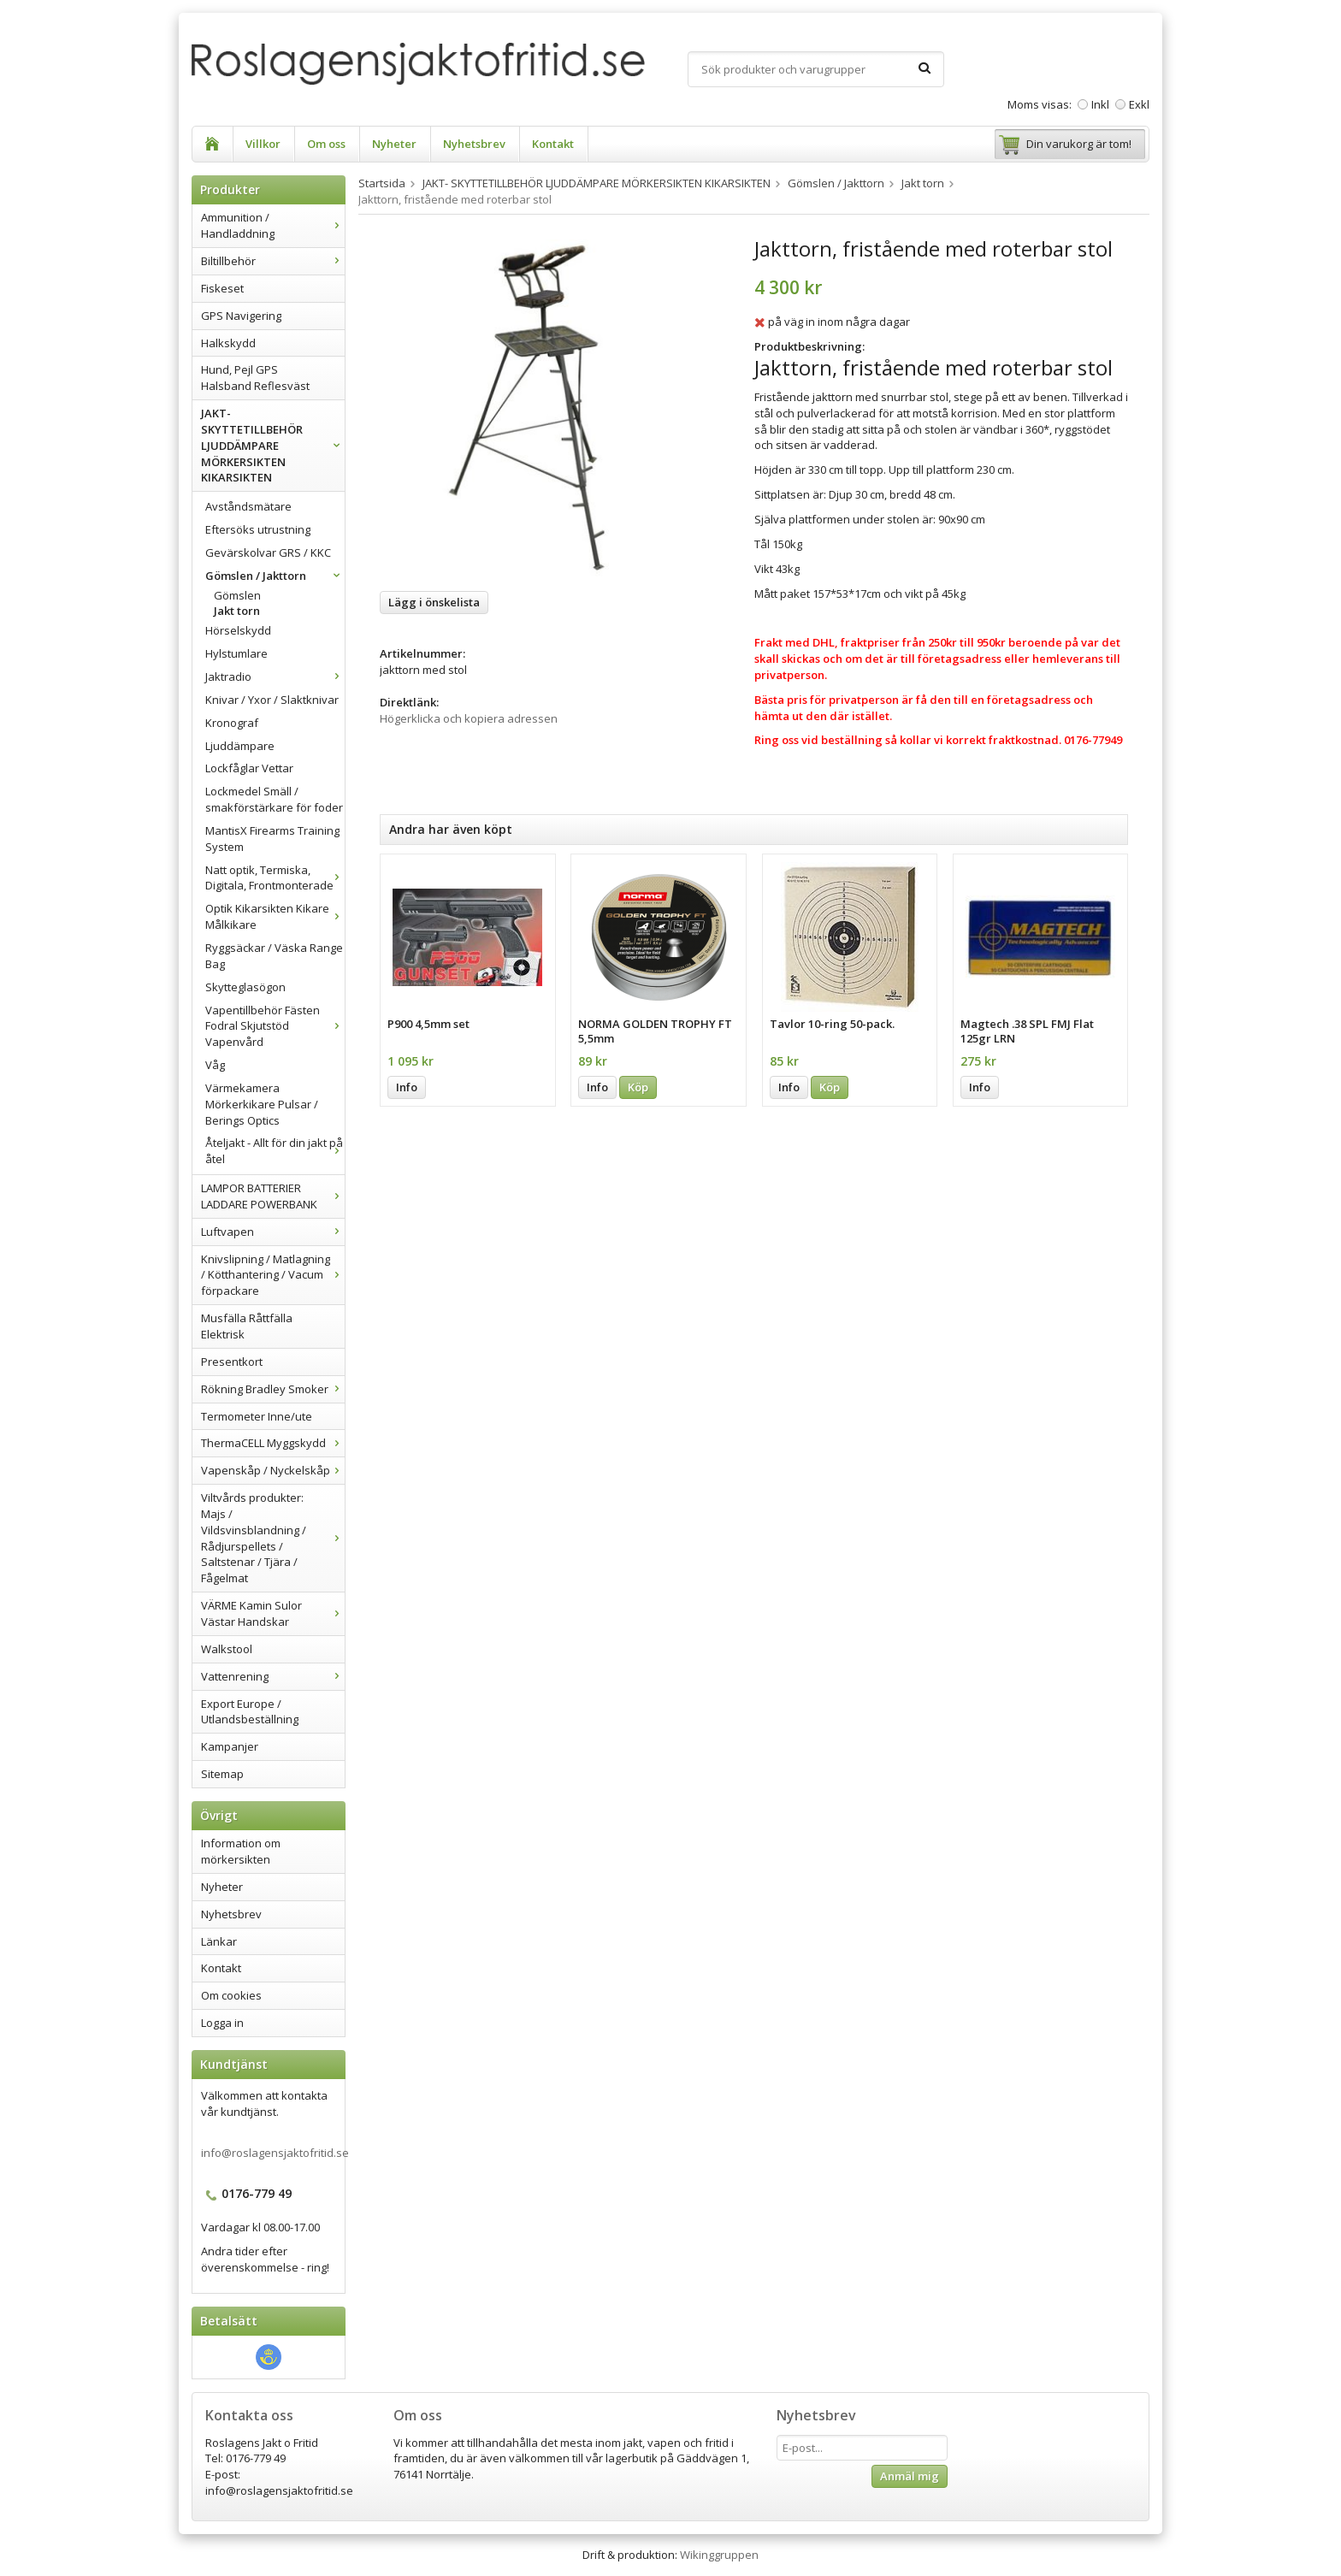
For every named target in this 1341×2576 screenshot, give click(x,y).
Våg (215, 1064)
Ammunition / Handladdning (273, 225)
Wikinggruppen (719, 2554)
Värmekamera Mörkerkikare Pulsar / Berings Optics (261, 1104)
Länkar (219, 1941)
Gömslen (237, 595)
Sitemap (222, 1773)
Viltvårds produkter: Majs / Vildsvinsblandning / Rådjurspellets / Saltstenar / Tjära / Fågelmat (273, 1538)
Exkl (1139, 104)
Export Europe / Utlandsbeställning (249, 1712)
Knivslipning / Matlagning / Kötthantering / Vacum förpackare (273, 1275)
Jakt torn (237, 610)
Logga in (222, 2022)
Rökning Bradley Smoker (273, 1389)
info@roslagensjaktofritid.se (275, 2152)
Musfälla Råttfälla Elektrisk (246, 1326)
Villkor (263, 143)
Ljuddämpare (240, 745)
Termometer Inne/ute (256, 1416)
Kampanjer (229, 1746)
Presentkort (232, 1361)
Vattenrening (273, 1676)
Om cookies (231, 1995)
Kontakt (553, 143)
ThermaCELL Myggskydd (273, 1442)
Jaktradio (275, 676)
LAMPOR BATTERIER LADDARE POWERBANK (273, 1196)
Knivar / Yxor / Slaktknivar (272, 699)
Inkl (1100, 104)
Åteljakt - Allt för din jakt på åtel (275, 1151)
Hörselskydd (238, 630)
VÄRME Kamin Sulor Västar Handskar (273, 1613)
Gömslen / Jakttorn (275, 575)
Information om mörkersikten (241, 1851)
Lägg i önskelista (434, 602)
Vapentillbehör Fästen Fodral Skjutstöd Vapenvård (275, 1026)
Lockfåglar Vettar (249, 768)
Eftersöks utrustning (257, 529)
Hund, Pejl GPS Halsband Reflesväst (255, 377)
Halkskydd (228, 343)
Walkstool (226, 1649)
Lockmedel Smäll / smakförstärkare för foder (274, 799)
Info (406, 1087)
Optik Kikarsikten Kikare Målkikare (275, 916)
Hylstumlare (236, 653)
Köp (638, 1087)
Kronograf (231, 722)
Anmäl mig (909, 2476)
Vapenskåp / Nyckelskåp (273, 1470)
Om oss (326, 143)
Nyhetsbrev (474, 143)
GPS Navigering (241, 315)
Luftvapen (273, 1231)
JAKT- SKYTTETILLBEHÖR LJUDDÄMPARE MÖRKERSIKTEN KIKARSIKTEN (273, 445)
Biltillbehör (273, 261)
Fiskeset (222, 288)
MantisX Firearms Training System (272, 838)
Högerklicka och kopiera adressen (469, 718)
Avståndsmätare (248, 506)
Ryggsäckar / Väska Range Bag (274, 956)
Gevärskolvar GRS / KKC (268, 552)
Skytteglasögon (245, 987)
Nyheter (394, 143)
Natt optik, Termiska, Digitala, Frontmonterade (275, 878)
